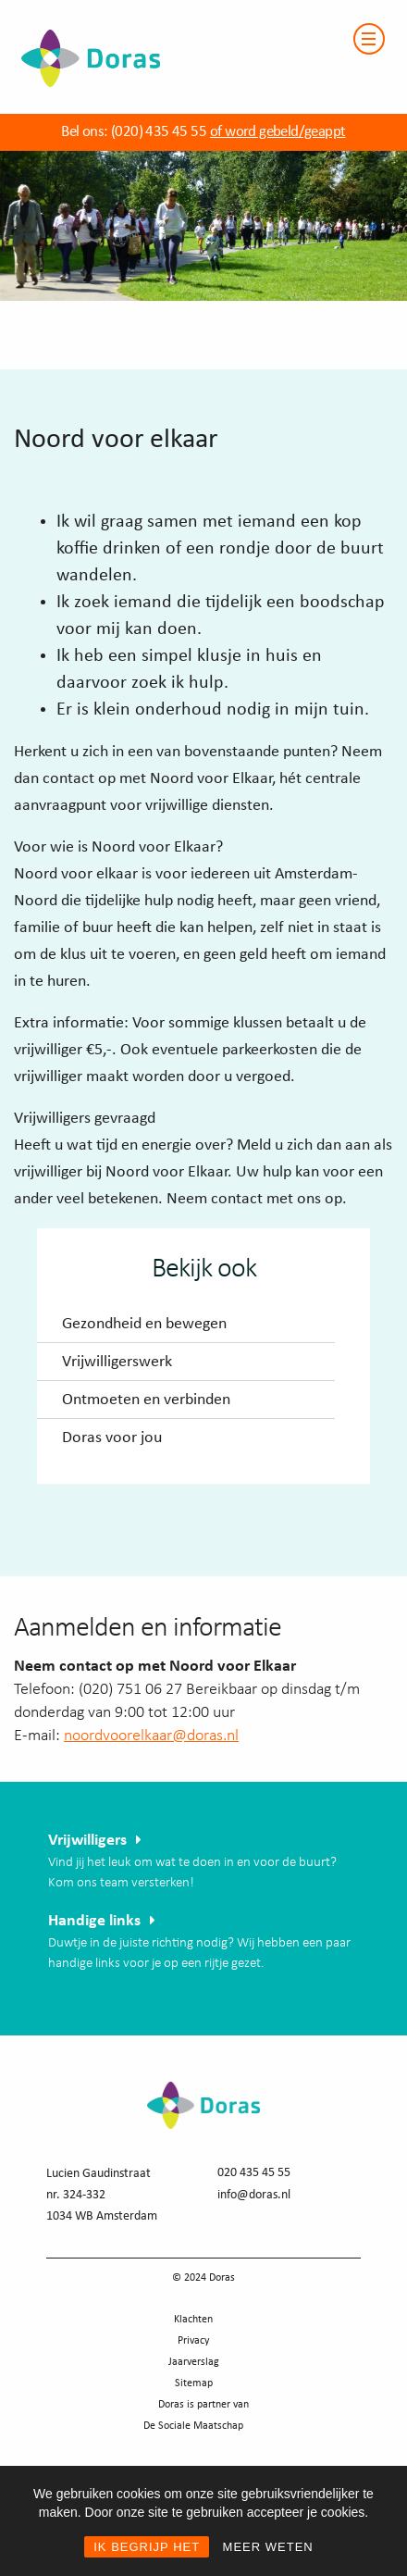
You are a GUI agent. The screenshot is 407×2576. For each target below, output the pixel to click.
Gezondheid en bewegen (144, 1324)
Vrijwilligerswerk (117, 1362)
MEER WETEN (268, 2547)
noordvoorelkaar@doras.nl (151, 1736)
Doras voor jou (112, 1438)
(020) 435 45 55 (157, 132)
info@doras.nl (253, 2195)
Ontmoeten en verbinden (146, 1400)
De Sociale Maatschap (193, 2426)
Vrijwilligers (87, 1840)
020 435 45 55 (253, 2173)
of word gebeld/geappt (277, 132)
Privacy (193, 2340)
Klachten (193, 2319)
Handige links (94, 1921)
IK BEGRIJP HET (146, 2547)
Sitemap (194, 2383)
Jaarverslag (193, 2362)
